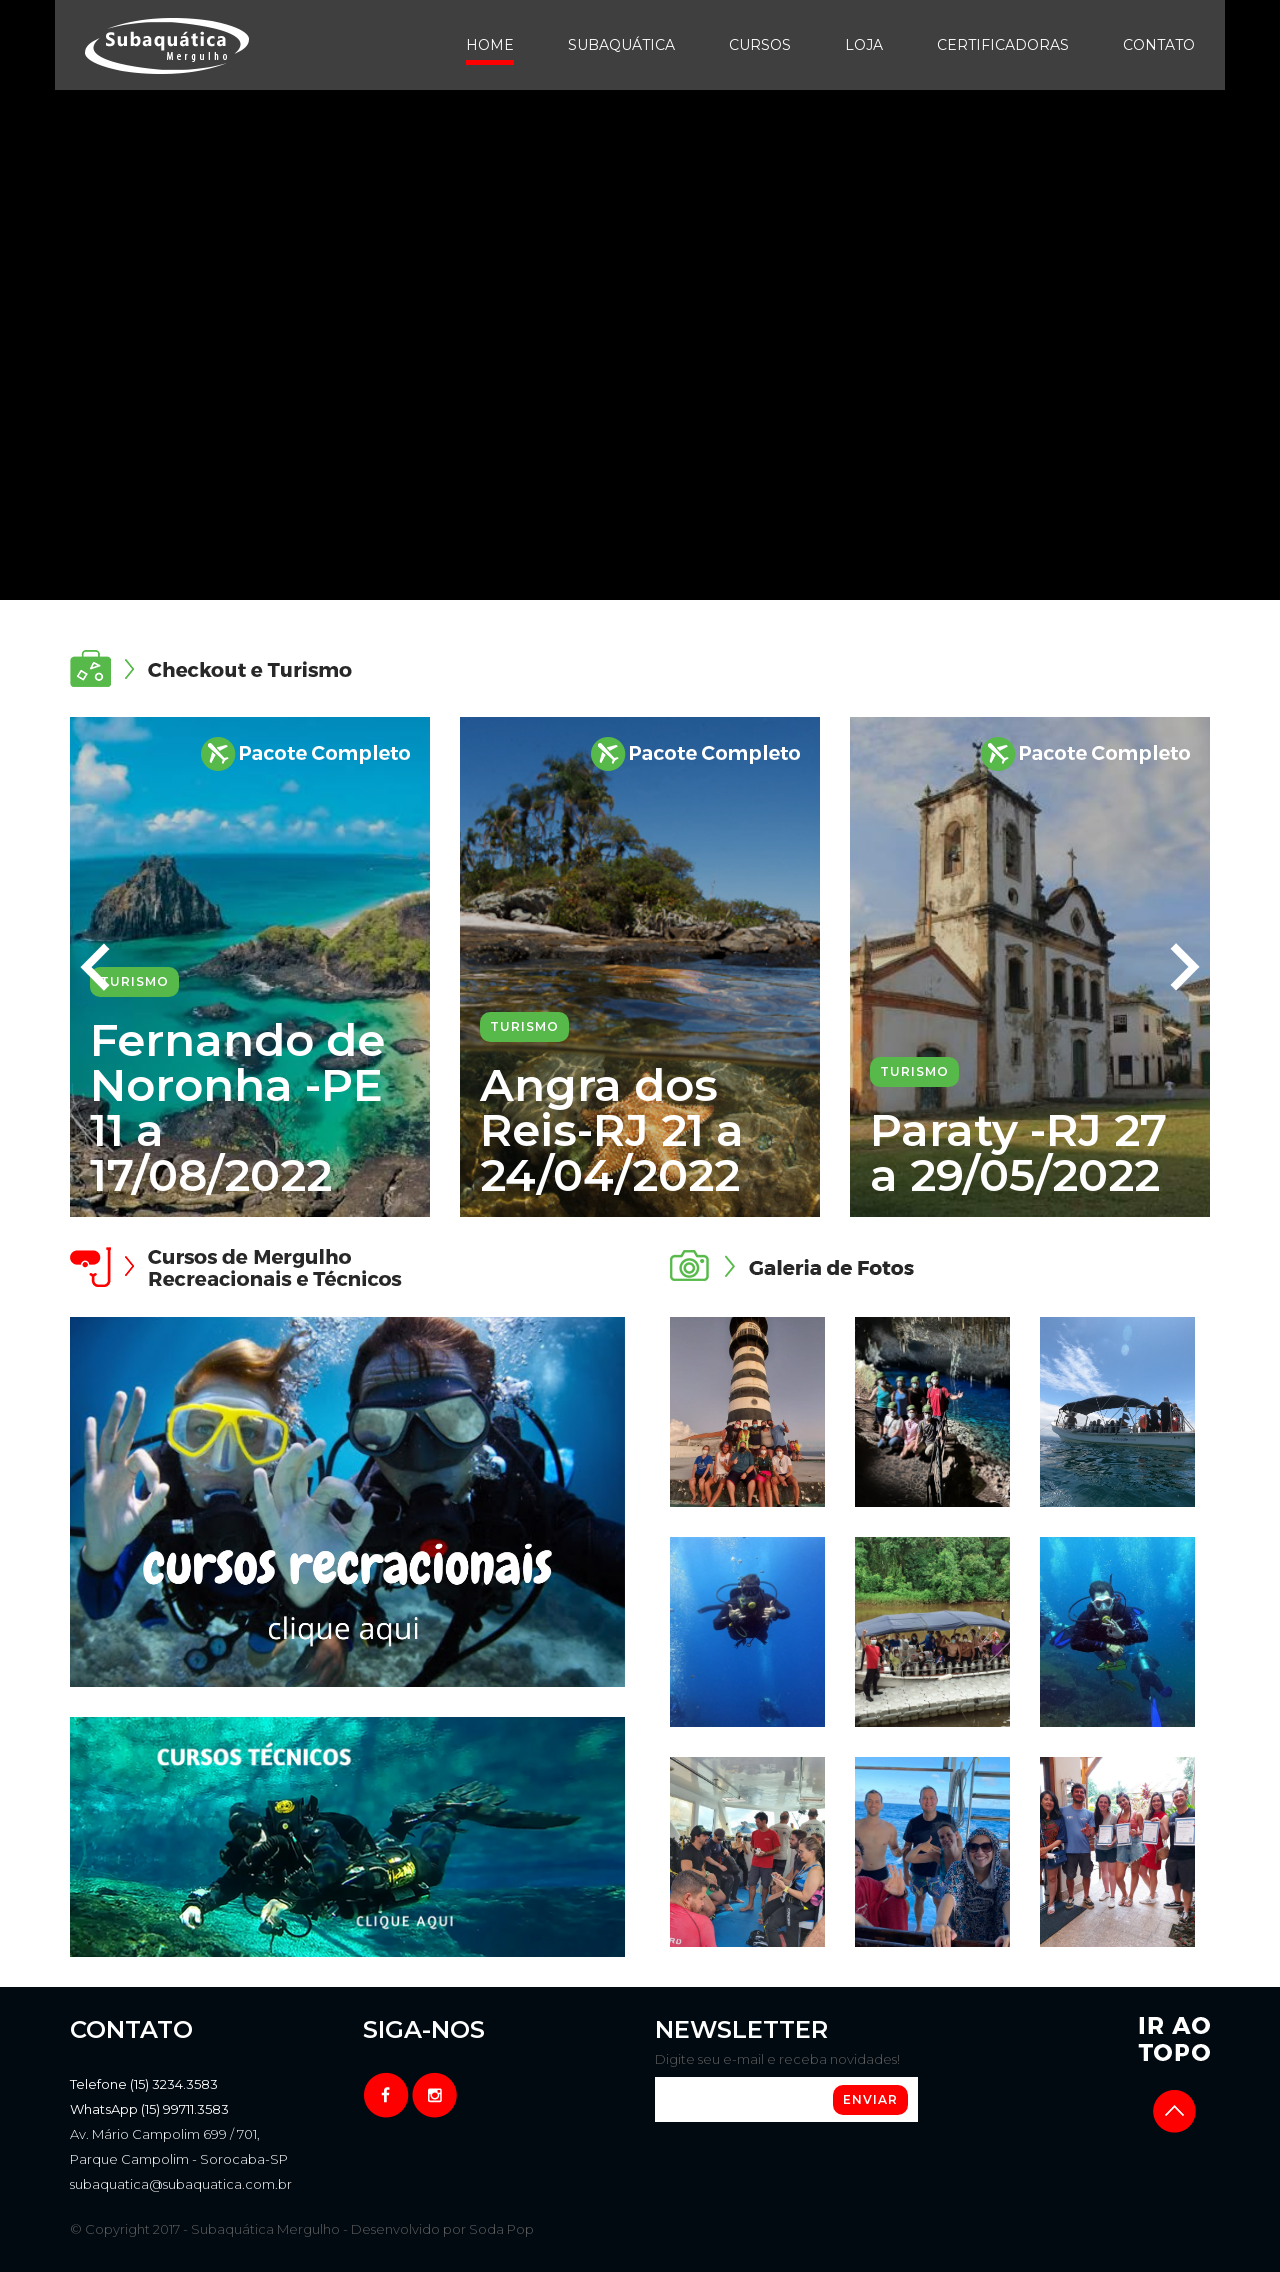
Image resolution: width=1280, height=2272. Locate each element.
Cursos (760, 45)
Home (490, 45)
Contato (1159, 45)
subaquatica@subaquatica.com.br (181, 2184)
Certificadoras (1003, 45)
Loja (864, 45)
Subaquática (621, 45)
